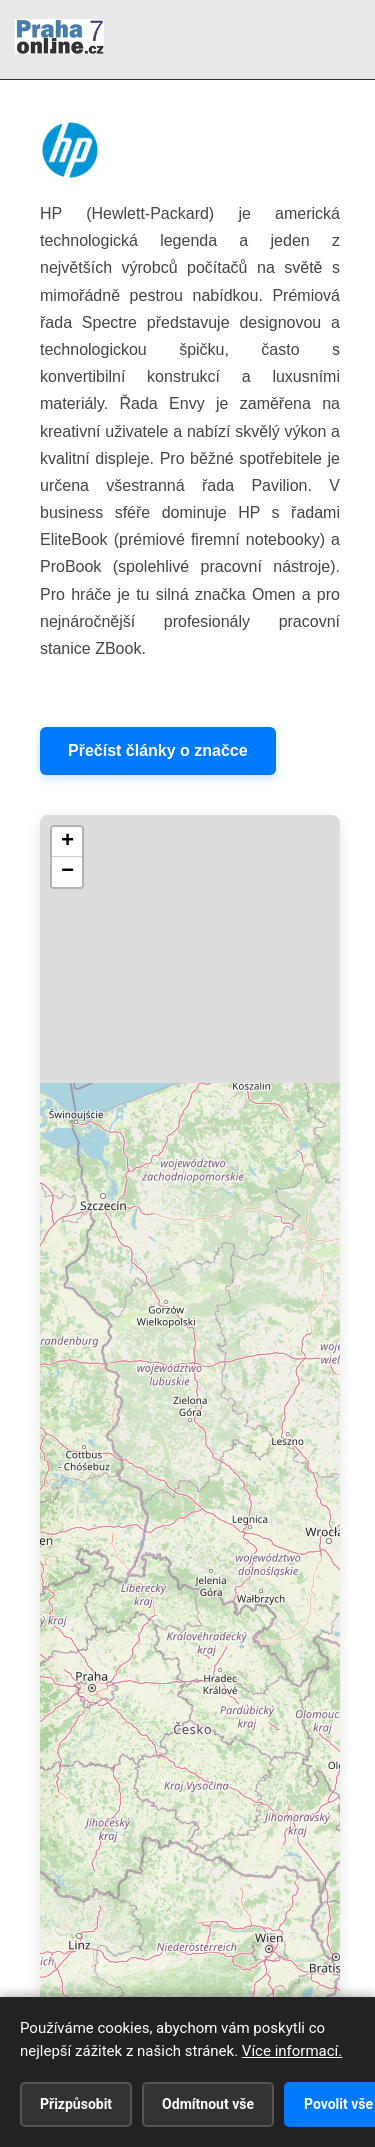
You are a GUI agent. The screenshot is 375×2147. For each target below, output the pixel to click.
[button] (67, 842)
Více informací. (292, 2051)
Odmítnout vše (208, 2104)
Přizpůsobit (76, 2104)
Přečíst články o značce (158, 750)
